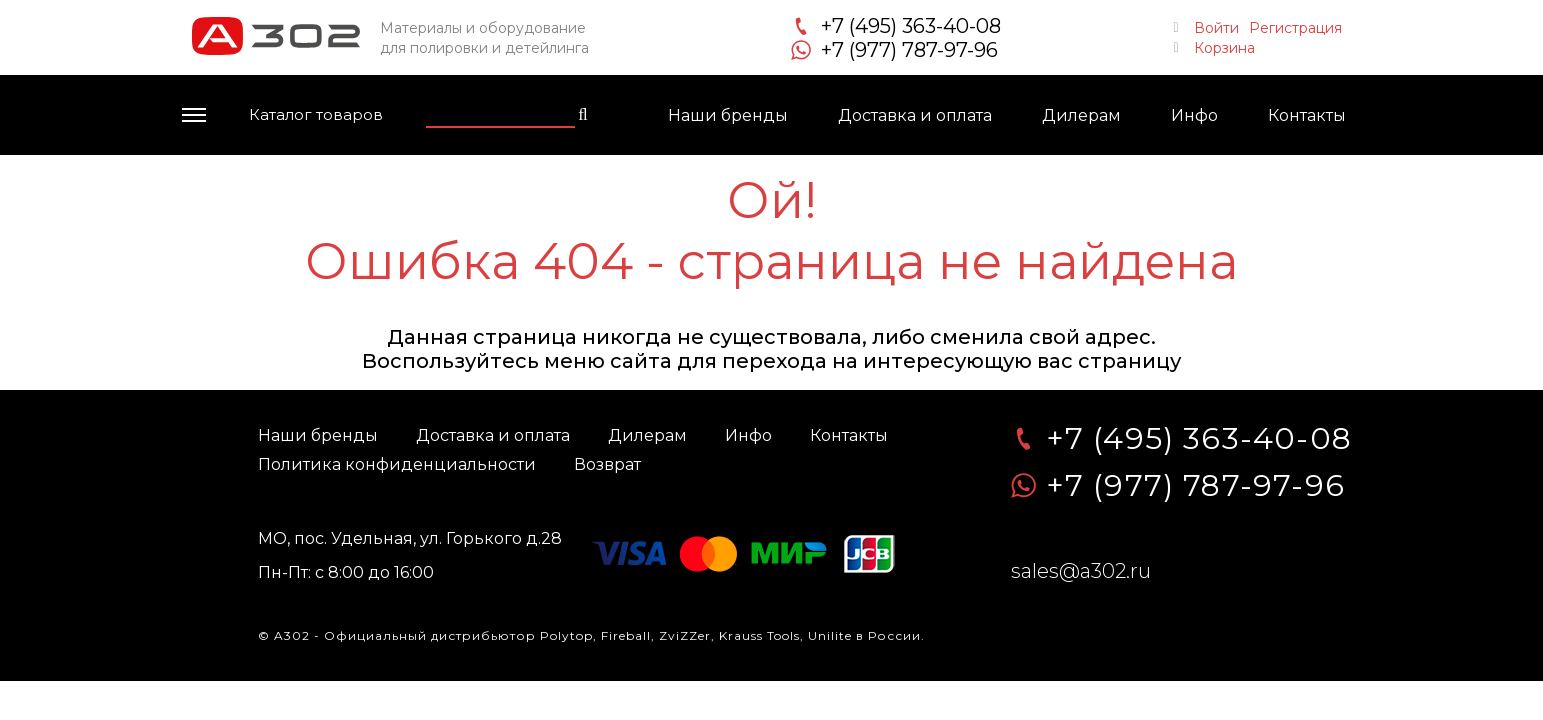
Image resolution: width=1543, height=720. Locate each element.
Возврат (607, 464)
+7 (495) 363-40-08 (911, 26)
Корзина (1224, 46)
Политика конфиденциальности (397, 464)
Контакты (1307, 115)
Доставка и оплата (915, 115)
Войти (1216, 26)
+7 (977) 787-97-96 (909, 50)
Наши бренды (728, 115)
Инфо (1194, 115)
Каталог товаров (316, 114)
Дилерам (1081, 115)
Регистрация (1295, 26)
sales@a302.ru (1081, 571)
